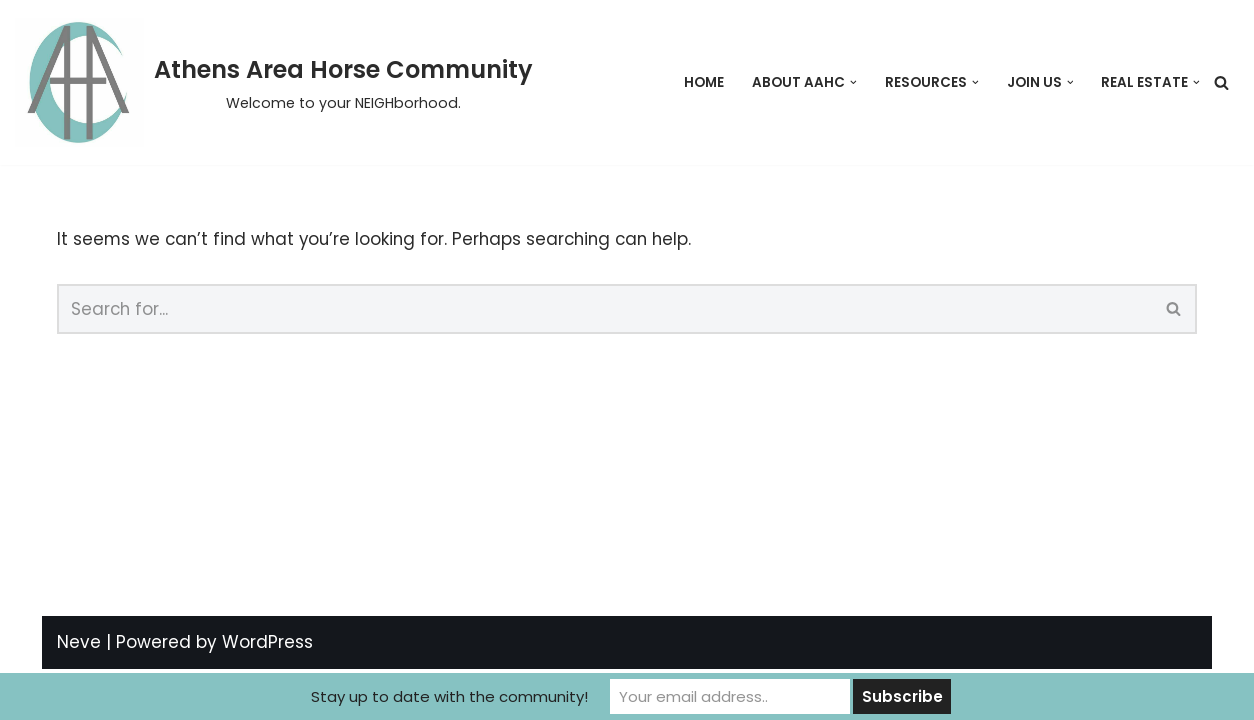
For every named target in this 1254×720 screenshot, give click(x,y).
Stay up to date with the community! (449, 696)
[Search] (1221, 82)
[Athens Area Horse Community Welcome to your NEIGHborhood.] (274, 82)
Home (704, 82)
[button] (853, 82)
